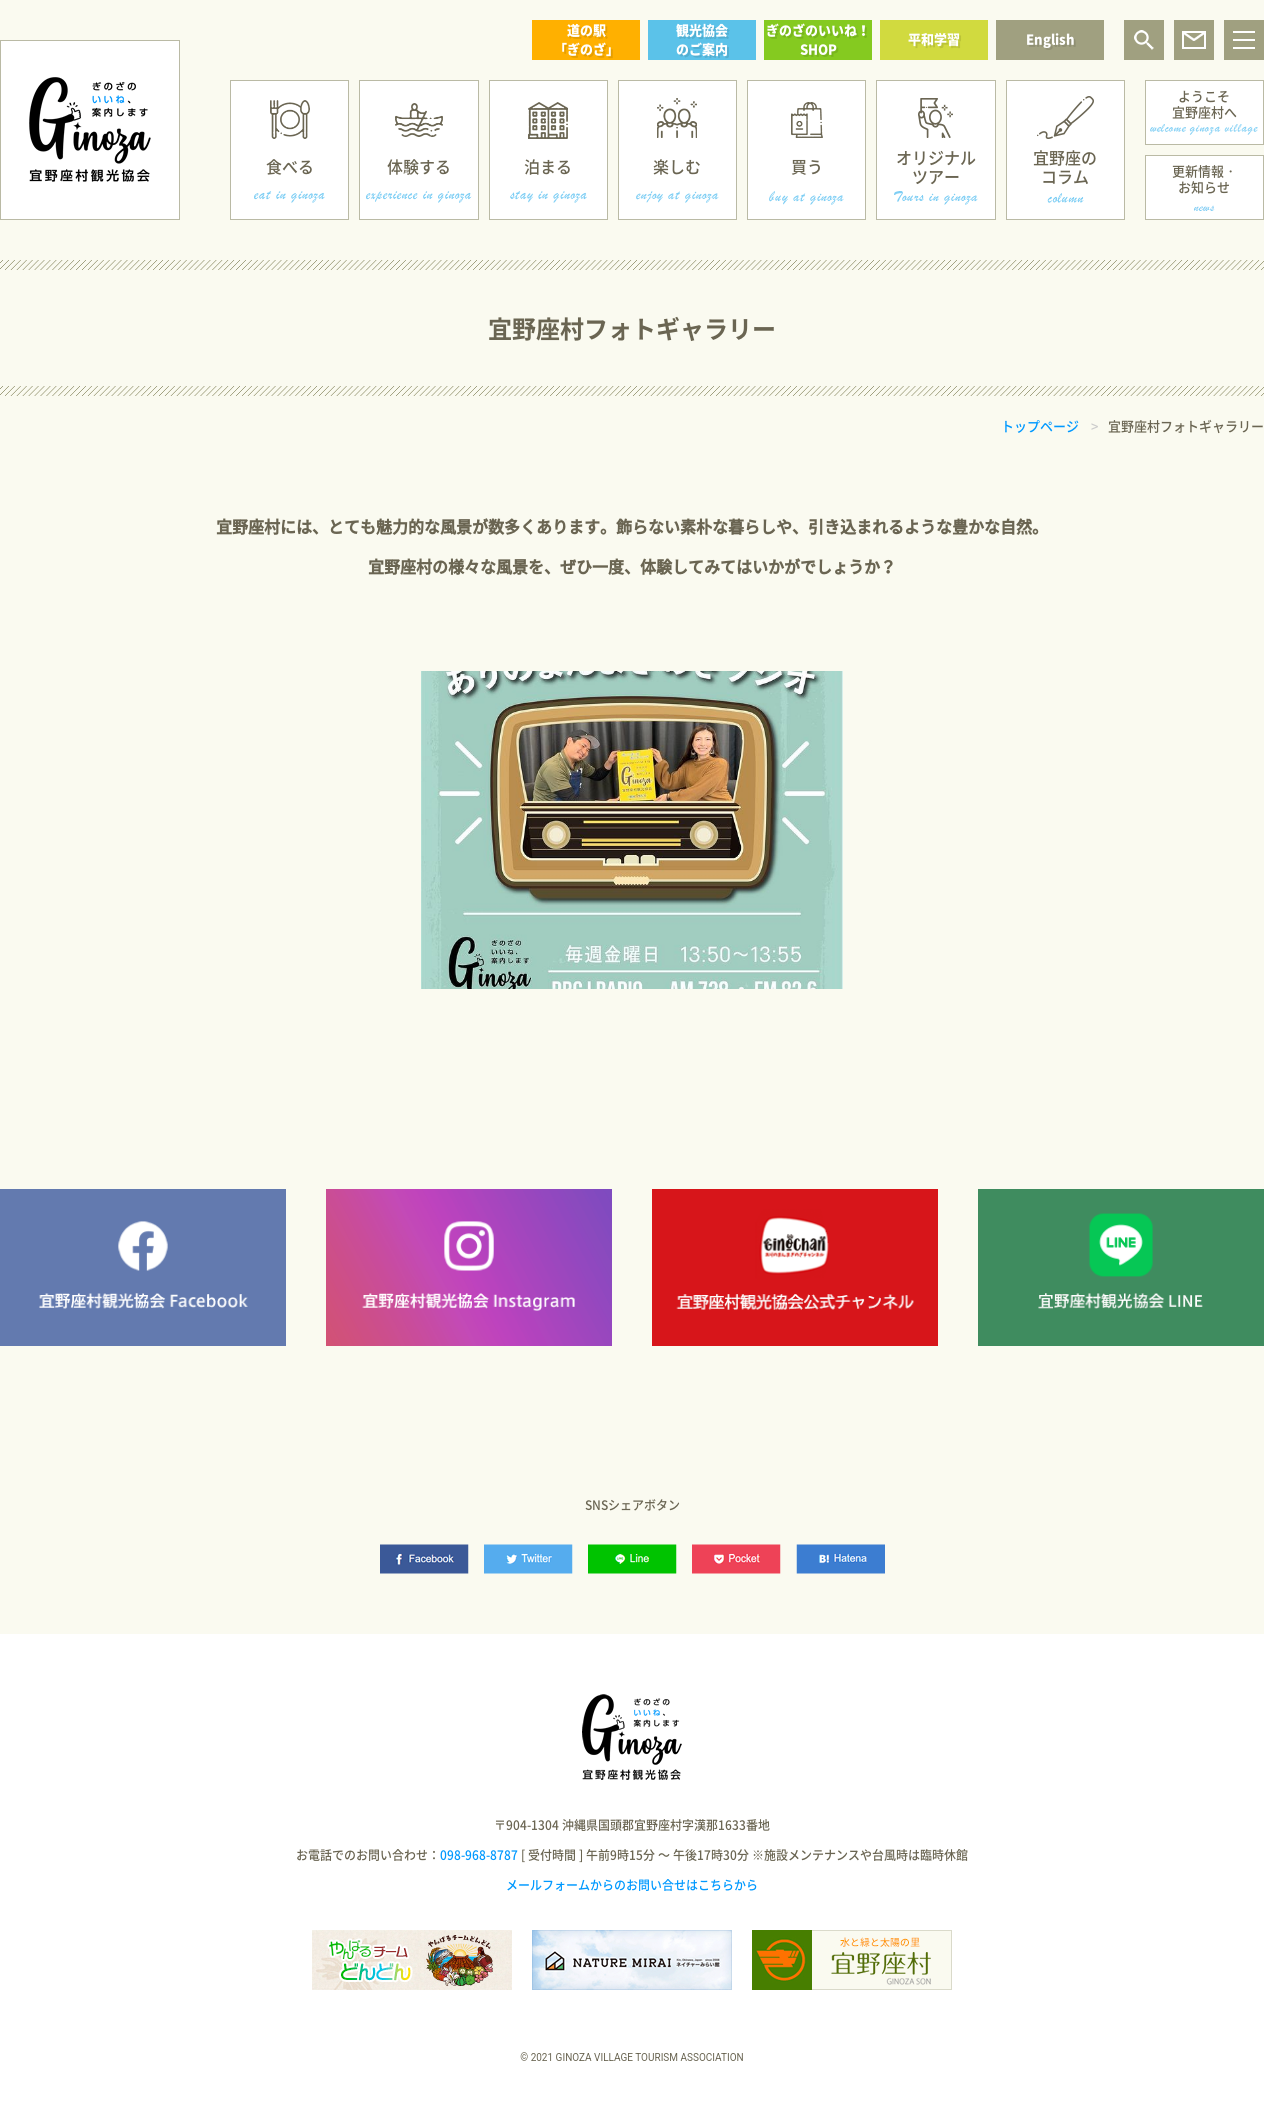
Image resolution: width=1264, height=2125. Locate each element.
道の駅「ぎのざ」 (586, 39)
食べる (290, 166)
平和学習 (934, 38)
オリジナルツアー (936, 166)
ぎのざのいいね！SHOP (818, 39)
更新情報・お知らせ (1204, 178)
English (1050, 38)
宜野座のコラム (1065, 166)
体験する (419, 166)
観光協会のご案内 (702, 39)
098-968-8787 (479, 1855)
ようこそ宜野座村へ (1204, 103)
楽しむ (677, 166)
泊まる (548, 166)
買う (807, 166)
